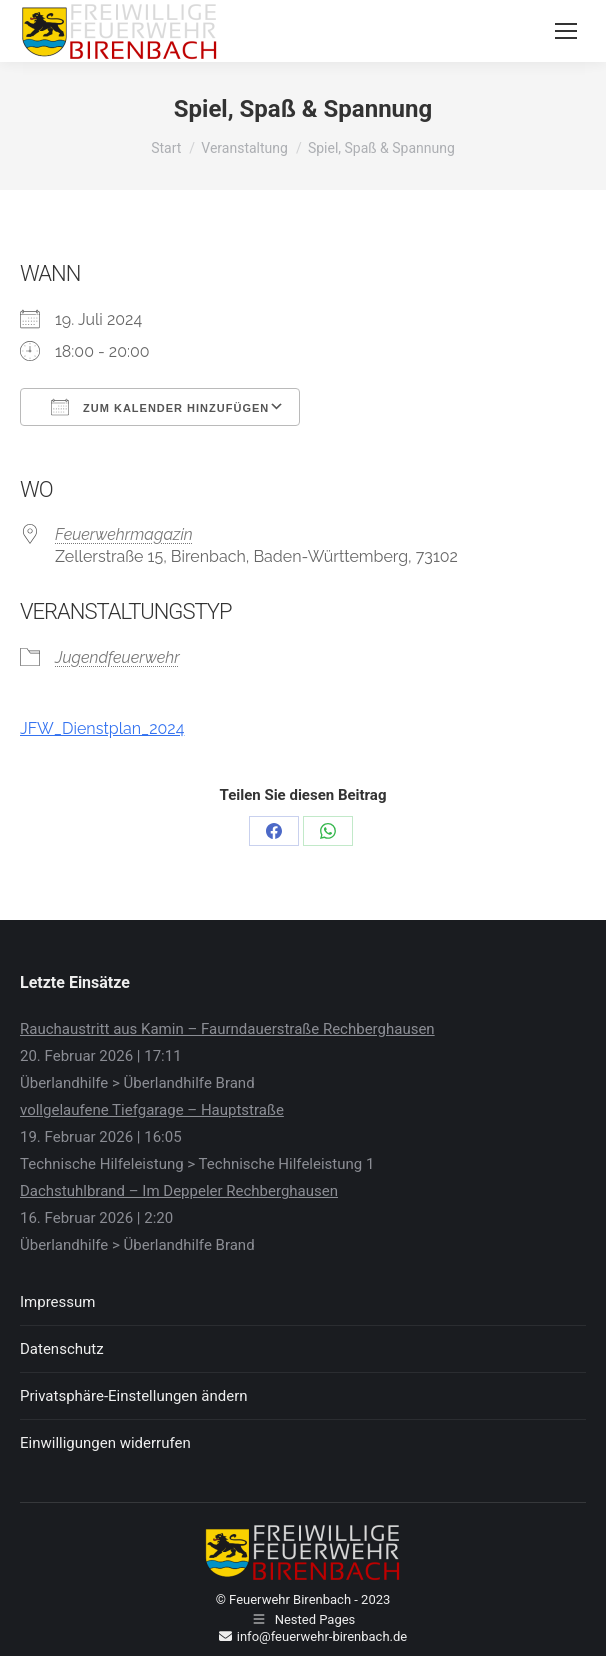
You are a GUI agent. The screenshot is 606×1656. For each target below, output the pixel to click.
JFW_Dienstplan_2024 (102, 728)
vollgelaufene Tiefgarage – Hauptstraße (152, 1110)
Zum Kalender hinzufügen (160, 407)
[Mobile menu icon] (566, 31)
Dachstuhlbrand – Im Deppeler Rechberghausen (179, 1191)
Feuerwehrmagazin (124, 534)
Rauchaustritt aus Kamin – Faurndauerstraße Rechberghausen (227, 1029)
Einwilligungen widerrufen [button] (105, 1443)
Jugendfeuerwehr (117, 657)
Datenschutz (62, 1349)
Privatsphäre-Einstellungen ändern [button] (134, 1396)
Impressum (57, 1302)
